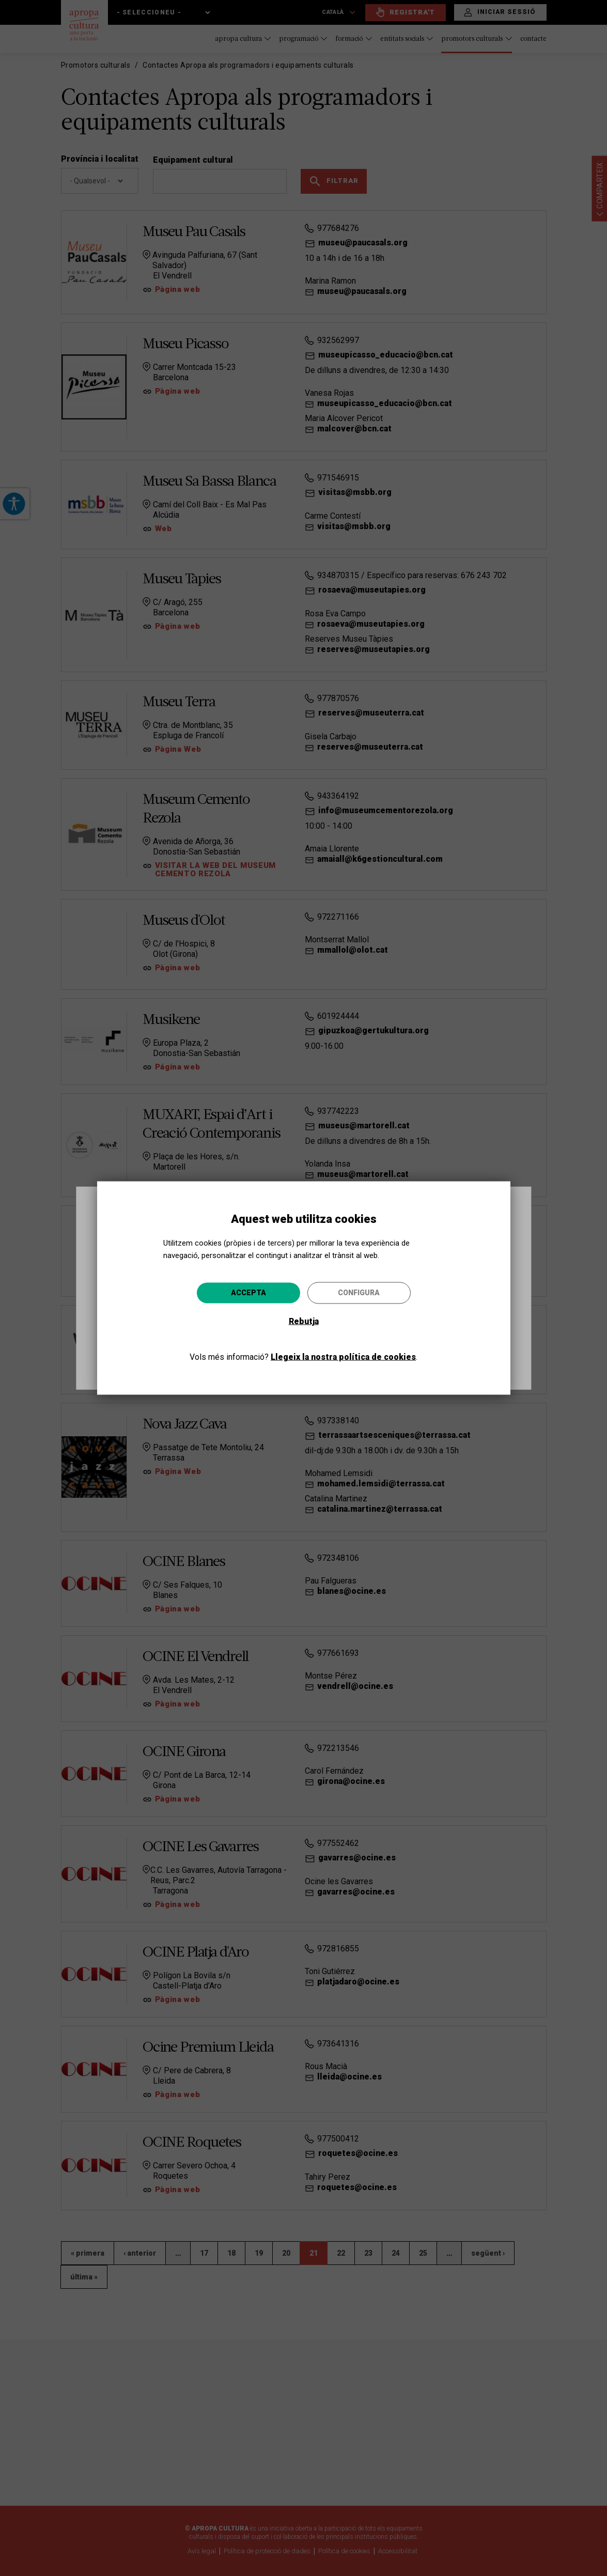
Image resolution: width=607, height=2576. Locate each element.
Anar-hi (381, 1343)
